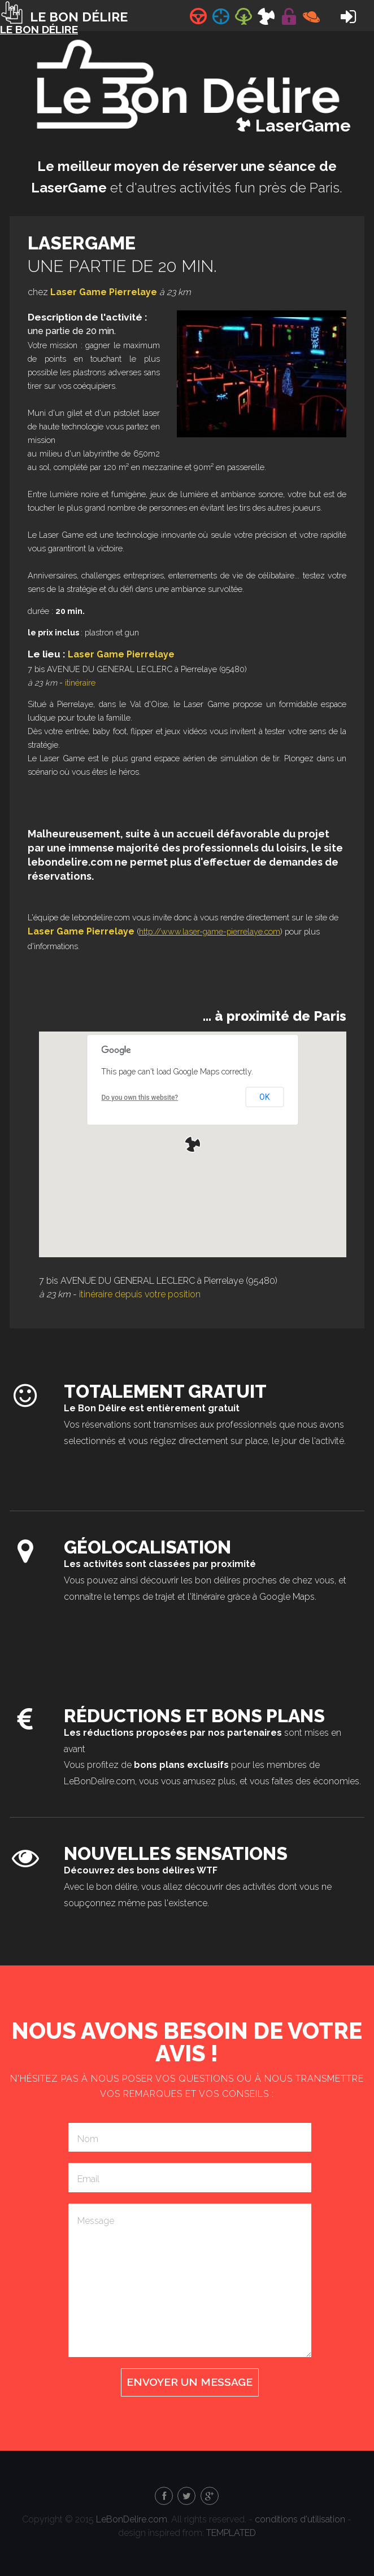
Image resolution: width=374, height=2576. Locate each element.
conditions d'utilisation (300, 2519)
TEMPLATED (231, 2532)
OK (264, 1097)
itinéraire (80, 682)
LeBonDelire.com (131, 2519)
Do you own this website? (139, 1098)
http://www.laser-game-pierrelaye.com (209, 931)
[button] (192, 1144)
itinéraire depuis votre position (140, 1294)
